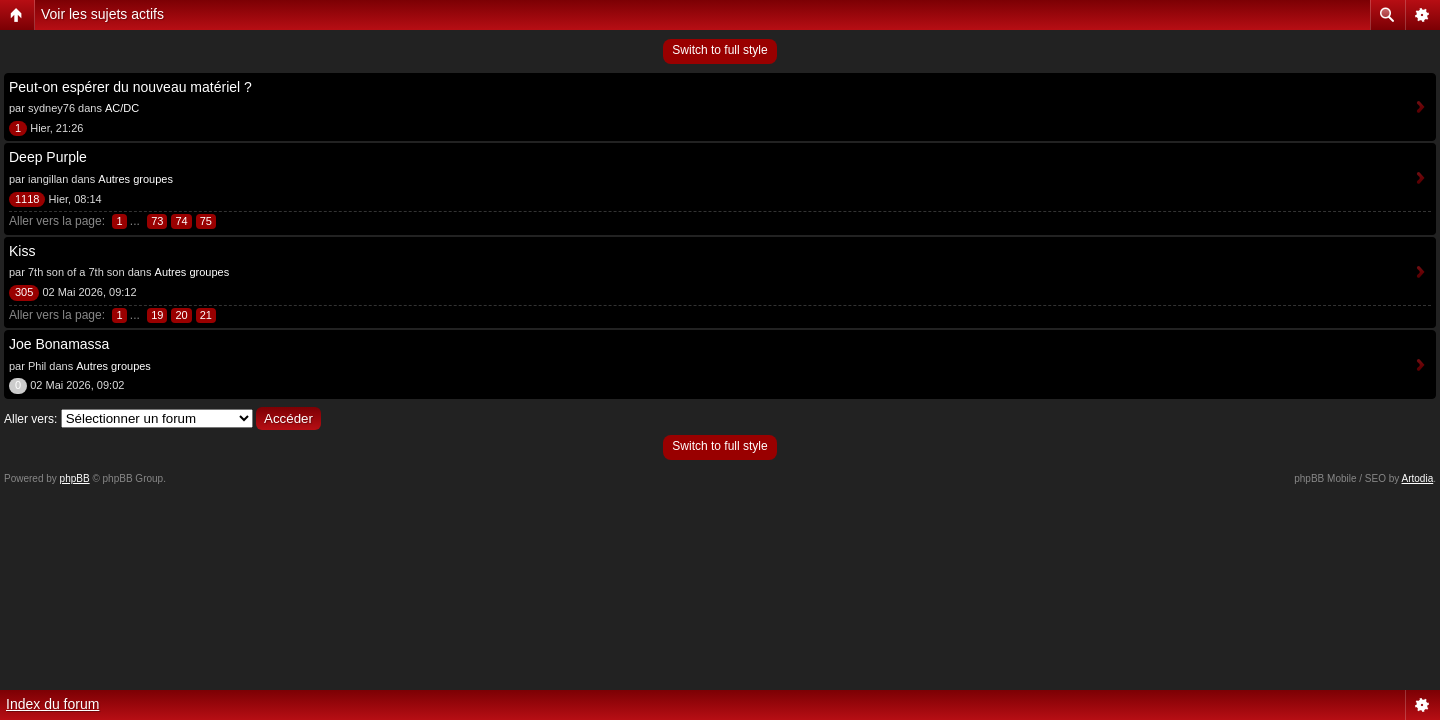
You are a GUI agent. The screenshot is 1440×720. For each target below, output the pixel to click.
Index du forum (52, 704)
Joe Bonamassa (59, 344)
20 (181, 315)
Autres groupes (135, 179)
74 (181, 221)
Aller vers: (30, 419)
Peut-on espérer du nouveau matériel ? (130, 87)
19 (157, 315)
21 (206, 315)
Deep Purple (48, 157)
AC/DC (122, 108)
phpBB (75, 478)
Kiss (22, 251)
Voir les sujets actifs (102, 14)
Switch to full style (719, 50)
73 (157, 221)
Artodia (1418, 478)
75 (206, 221)
